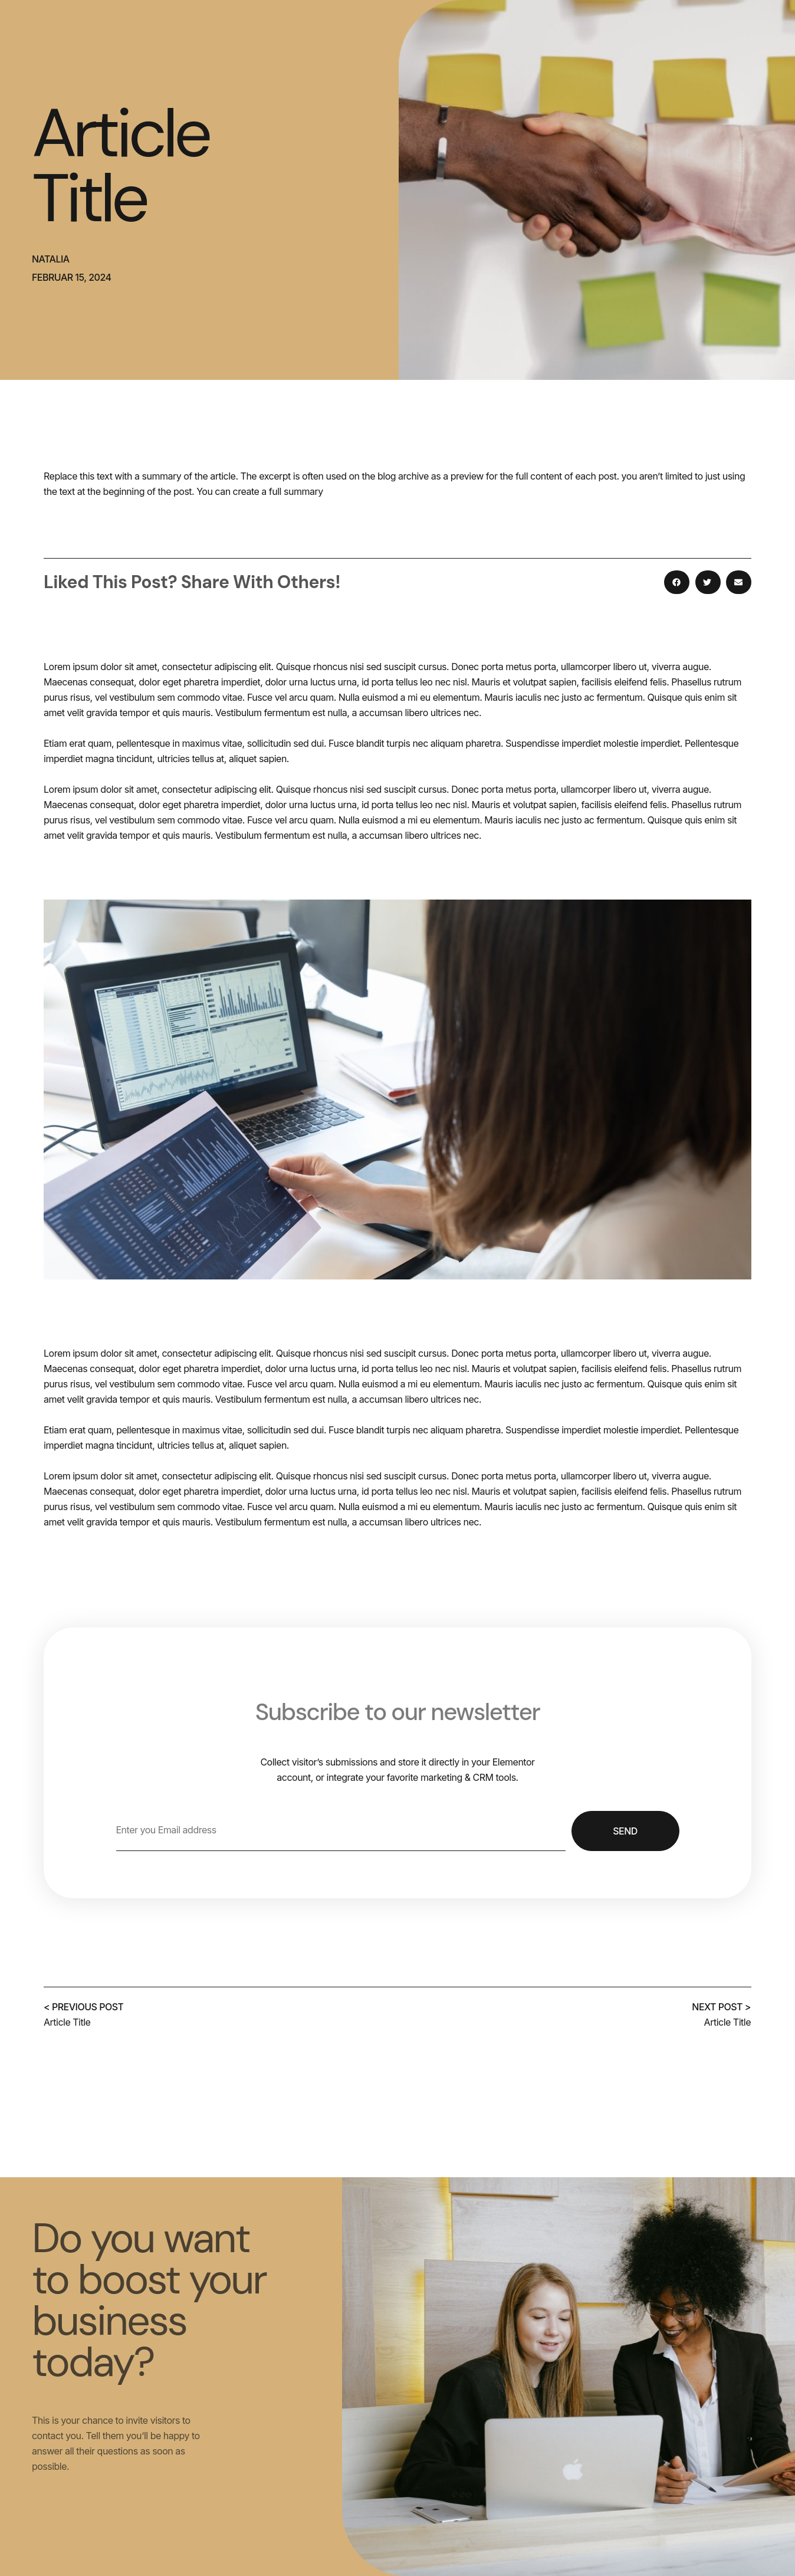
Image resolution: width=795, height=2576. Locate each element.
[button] (676, 582)
